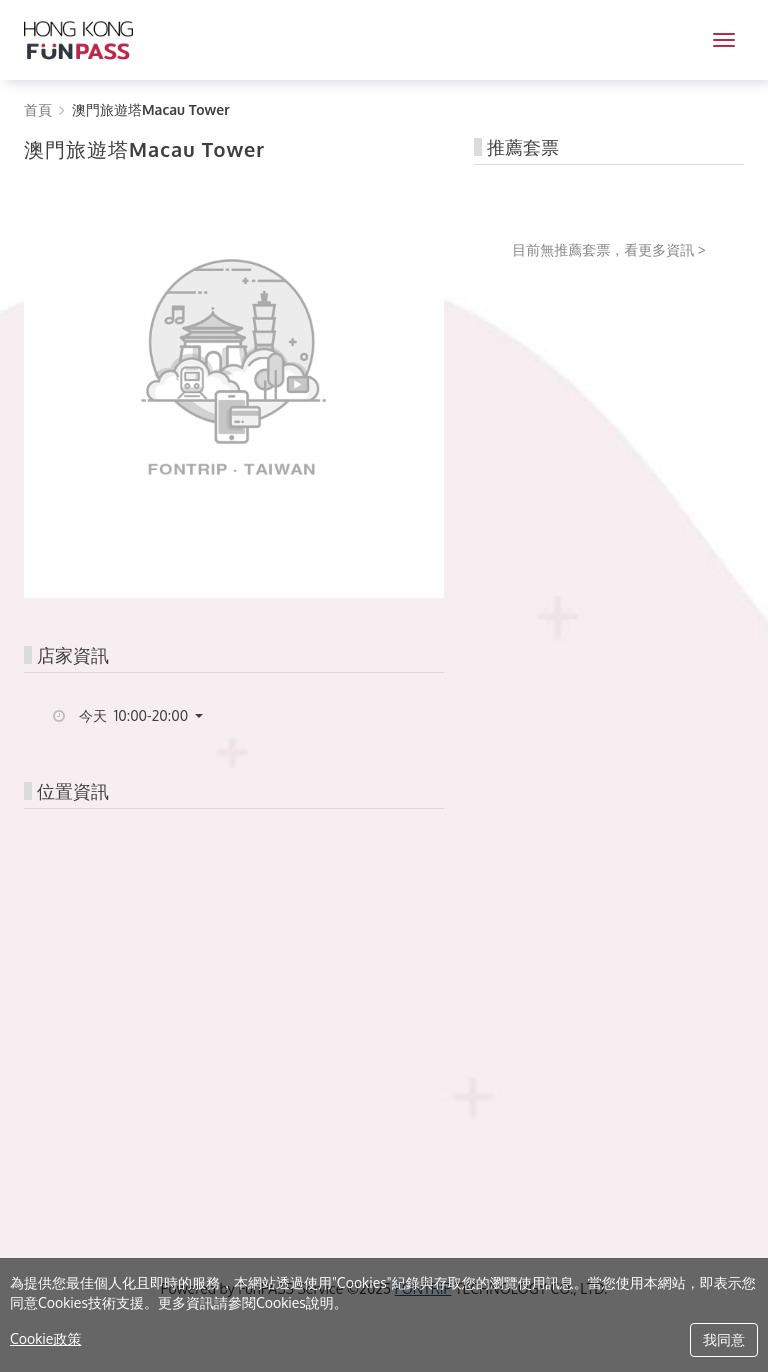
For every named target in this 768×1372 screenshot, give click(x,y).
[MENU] (724, 40)
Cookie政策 (45, 1338)
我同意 (724, 1339)
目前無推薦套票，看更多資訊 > (609, 249)
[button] (148, 716)
